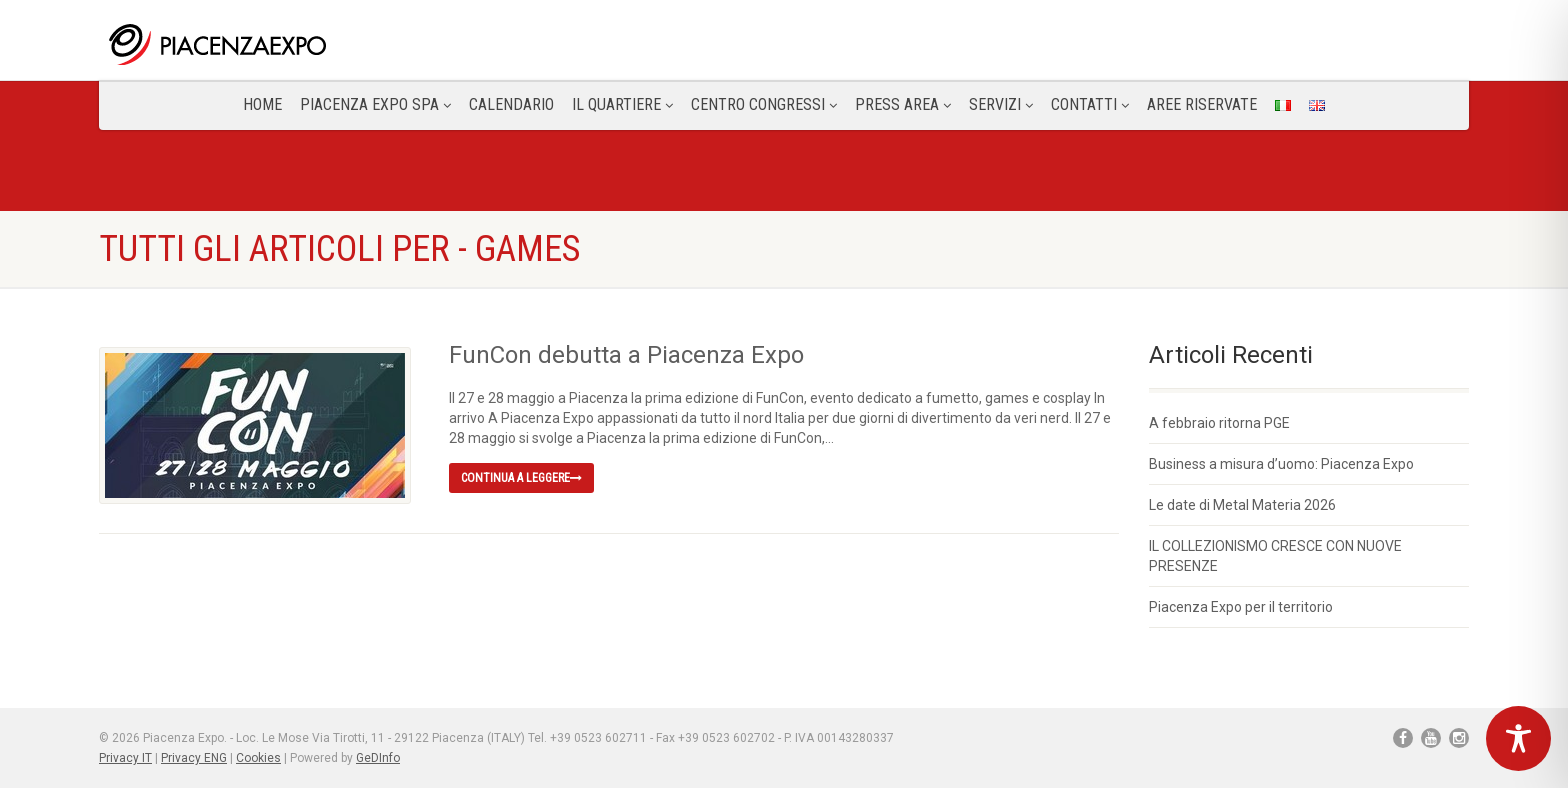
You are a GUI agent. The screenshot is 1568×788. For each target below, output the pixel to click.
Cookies (258, 758)
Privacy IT (125, 758)
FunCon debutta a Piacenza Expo (626, 355)
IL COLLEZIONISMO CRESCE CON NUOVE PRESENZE (1275, 556)
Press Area (903, 104)
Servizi (1001, 104)
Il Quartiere (622, 104)
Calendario (511, 104)
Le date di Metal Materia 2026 (1242, 505)
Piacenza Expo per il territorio (1241, 607)
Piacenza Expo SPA (375, 104)
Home (262, 104)
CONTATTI (1090, 104)
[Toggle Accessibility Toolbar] (1518, 738)
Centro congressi (764, 104)
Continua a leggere (521, 478)
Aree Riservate (1202, 104)
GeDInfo (378, 758)
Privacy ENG (194, 758)
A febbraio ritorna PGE (1219, 423)
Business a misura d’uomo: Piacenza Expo (1281, 464)
